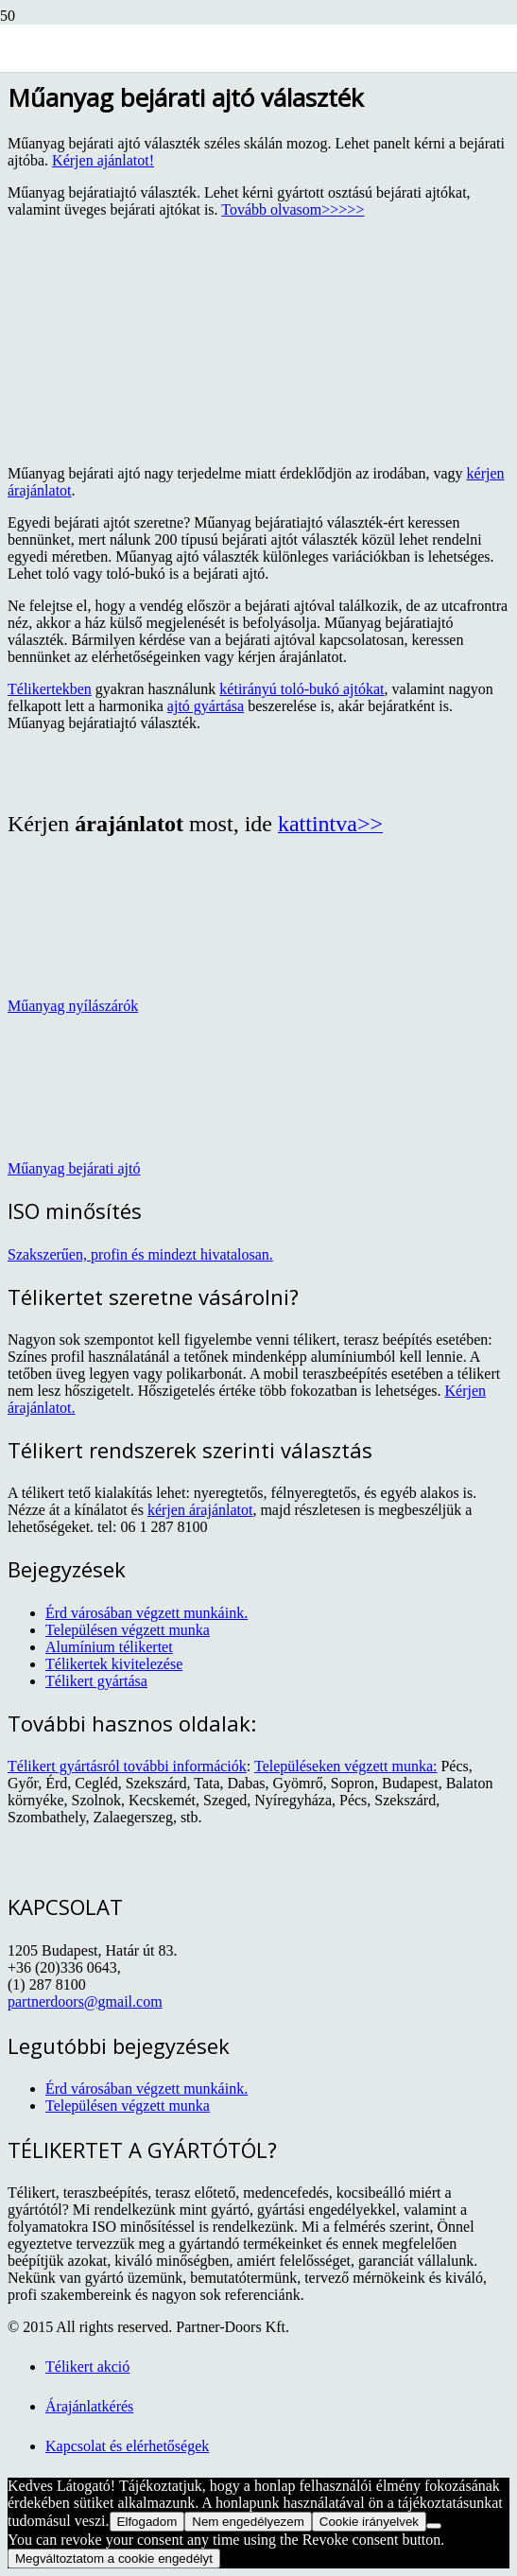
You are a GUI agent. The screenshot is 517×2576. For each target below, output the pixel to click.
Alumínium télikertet (109, 1647)
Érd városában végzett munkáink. (146, 1613)
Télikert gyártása (96, 1681)
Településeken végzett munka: (345, 1766)
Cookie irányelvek (369, 2522)
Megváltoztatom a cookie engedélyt (114, 2558)
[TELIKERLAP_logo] (171, 91)
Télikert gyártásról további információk (127, 1766)
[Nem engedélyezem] (433, 2526)
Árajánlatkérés (89, 2406)
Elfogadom (147, 2522)
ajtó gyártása (205, 706)
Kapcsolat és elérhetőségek (127, 2446)
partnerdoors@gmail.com (85, 2001)
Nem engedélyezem (248, 2522)
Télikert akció (87, 2366)
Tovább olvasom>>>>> (292, 209)
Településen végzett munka (127, 1630)
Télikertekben (50, 689)
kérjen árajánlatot (200, 1510)
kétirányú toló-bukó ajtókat (301, 689)
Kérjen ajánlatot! (103, 160)
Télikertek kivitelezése (113, 1664)
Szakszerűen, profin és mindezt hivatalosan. (140, 1254)
